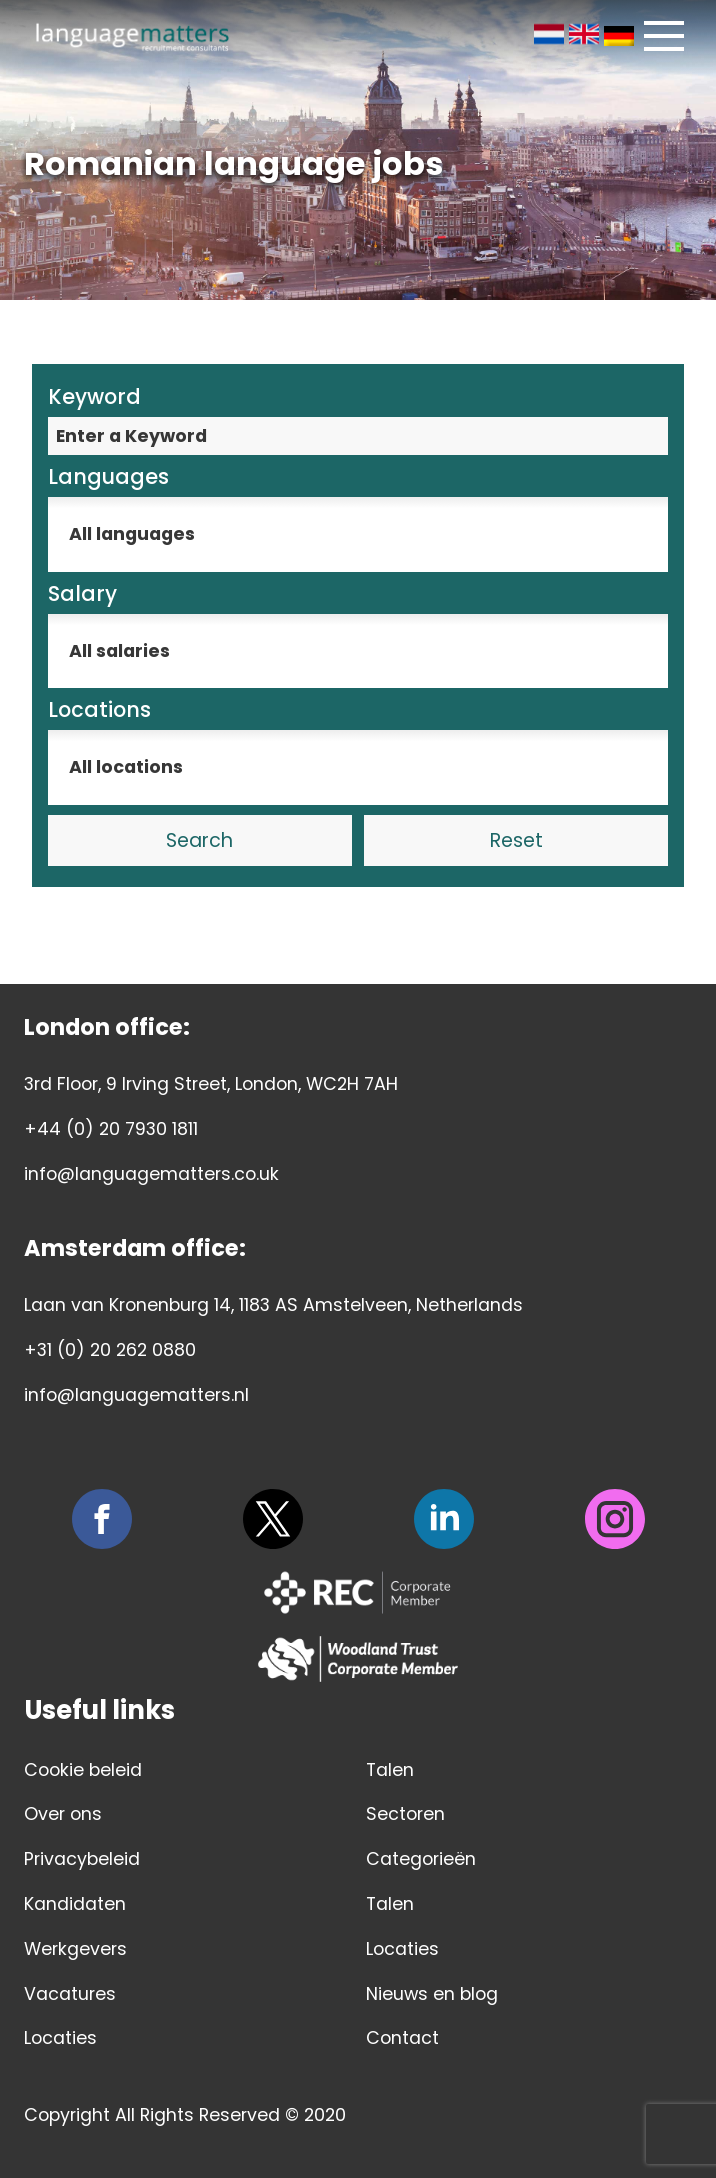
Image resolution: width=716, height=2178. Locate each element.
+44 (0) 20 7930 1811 (111, 1129)
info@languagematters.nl (136, 1395)
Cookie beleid (83, 1770)
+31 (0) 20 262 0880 (110, 1350)
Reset (516, 840)
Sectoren (405, 1814)
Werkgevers (75, 1949)
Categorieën (421, 1859)
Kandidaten (75, 1904)
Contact (402, 2038)
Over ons (63, 1814)
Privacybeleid (82, 1859)
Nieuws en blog (432, 1994)
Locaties (60, 2038)
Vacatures (70, 1994)
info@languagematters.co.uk (151, 1174)
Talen (390, 1770)
